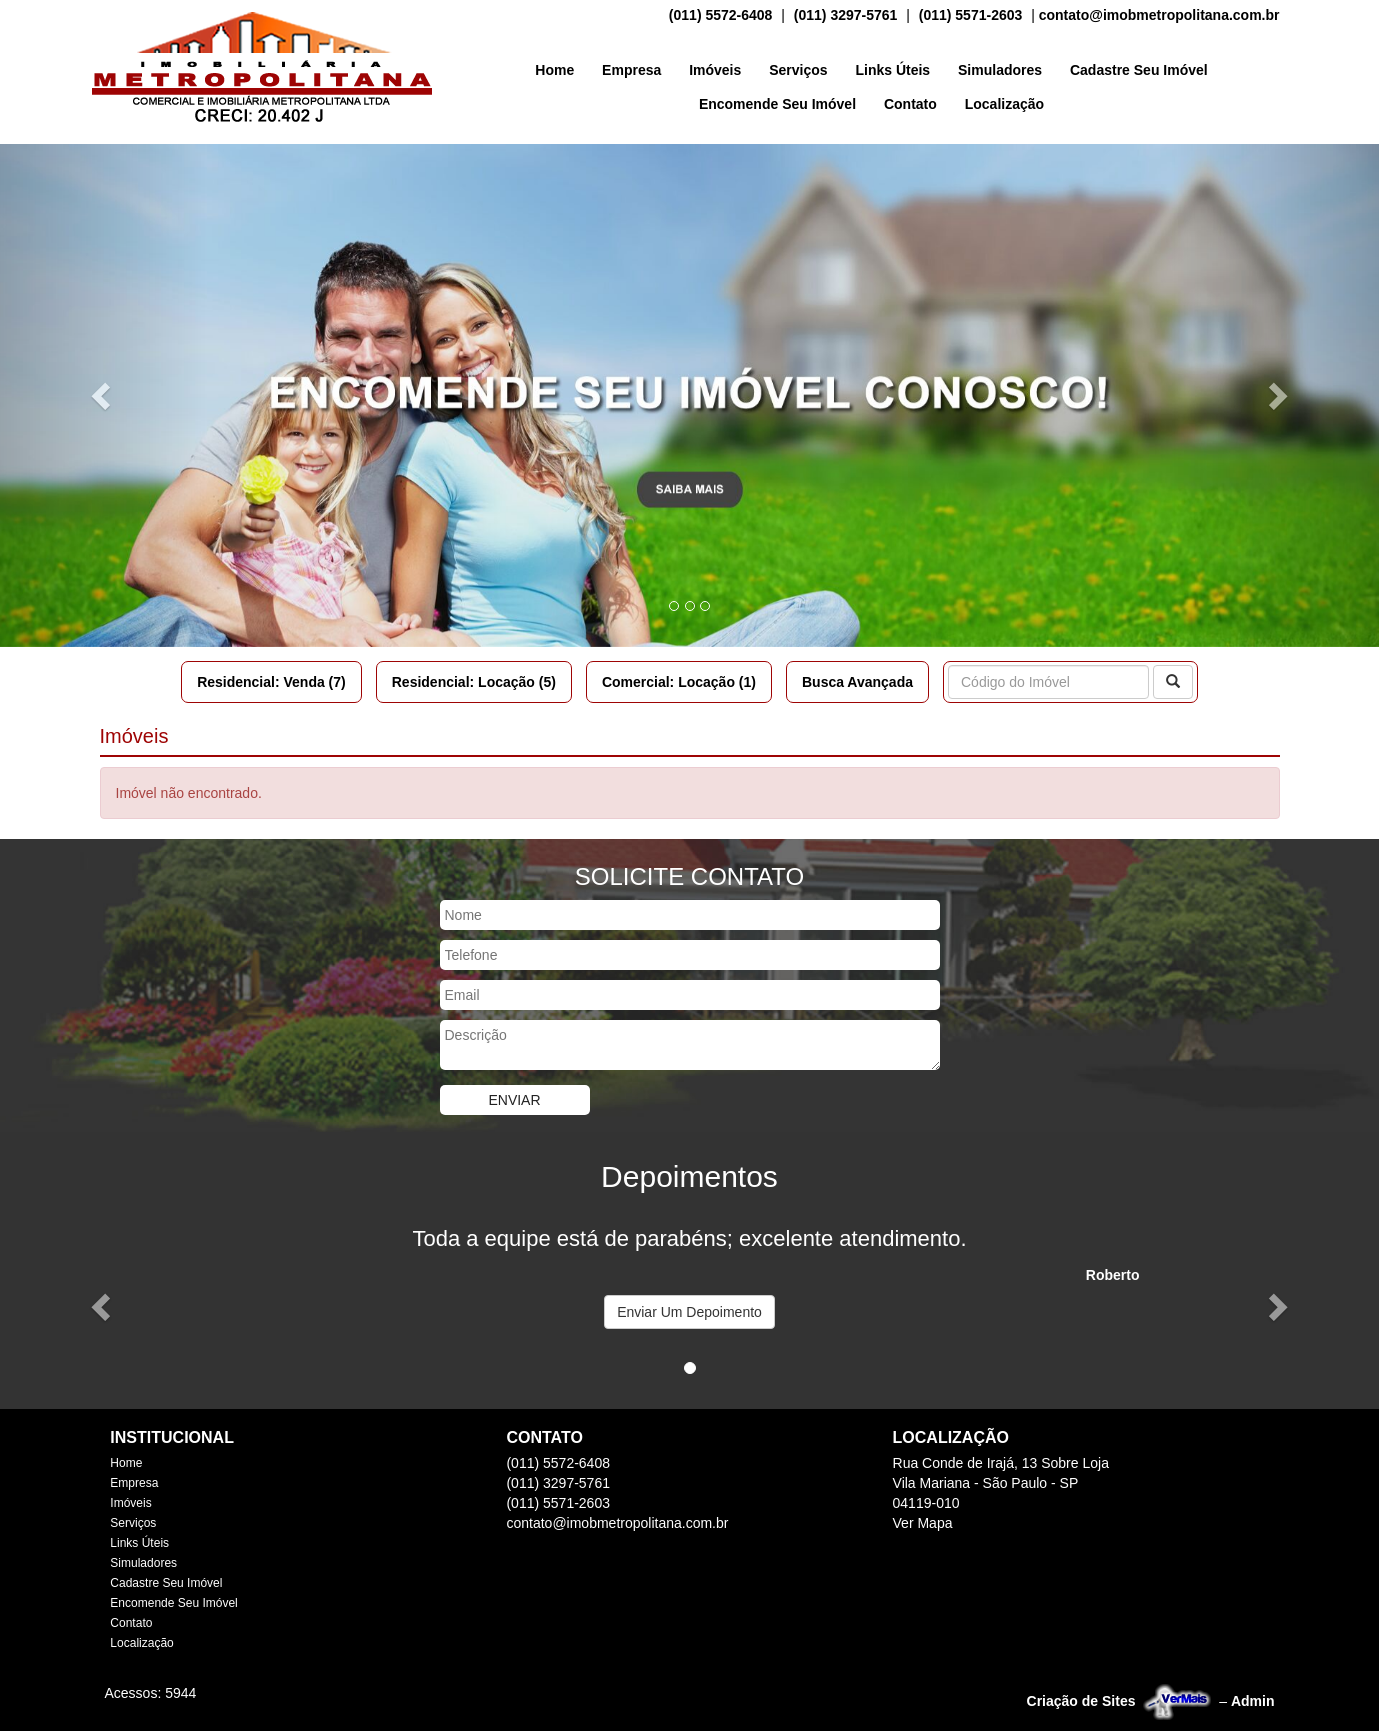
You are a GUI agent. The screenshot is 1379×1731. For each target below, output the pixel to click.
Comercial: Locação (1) (679, 682)
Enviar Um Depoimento (689, 1312)
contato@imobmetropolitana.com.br (1159, 15)
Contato (910, 104)
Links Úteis (892, 70)
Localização (1004, 104)
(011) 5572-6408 (721, 15)
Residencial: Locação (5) (474, 682)
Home (554, 70)
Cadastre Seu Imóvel (1139, 70)
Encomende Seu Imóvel (777, 104)
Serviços (798, 70)
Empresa (631, 70)
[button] (103, 395)
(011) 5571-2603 (971, 15)
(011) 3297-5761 (846, 15)
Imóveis (715, 70)
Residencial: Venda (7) (271, 682)
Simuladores (1000, 70)
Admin (1253, 1701)
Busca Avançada (857, 682)
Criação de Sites (1081, 1701)
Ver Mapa (923, 1523)
